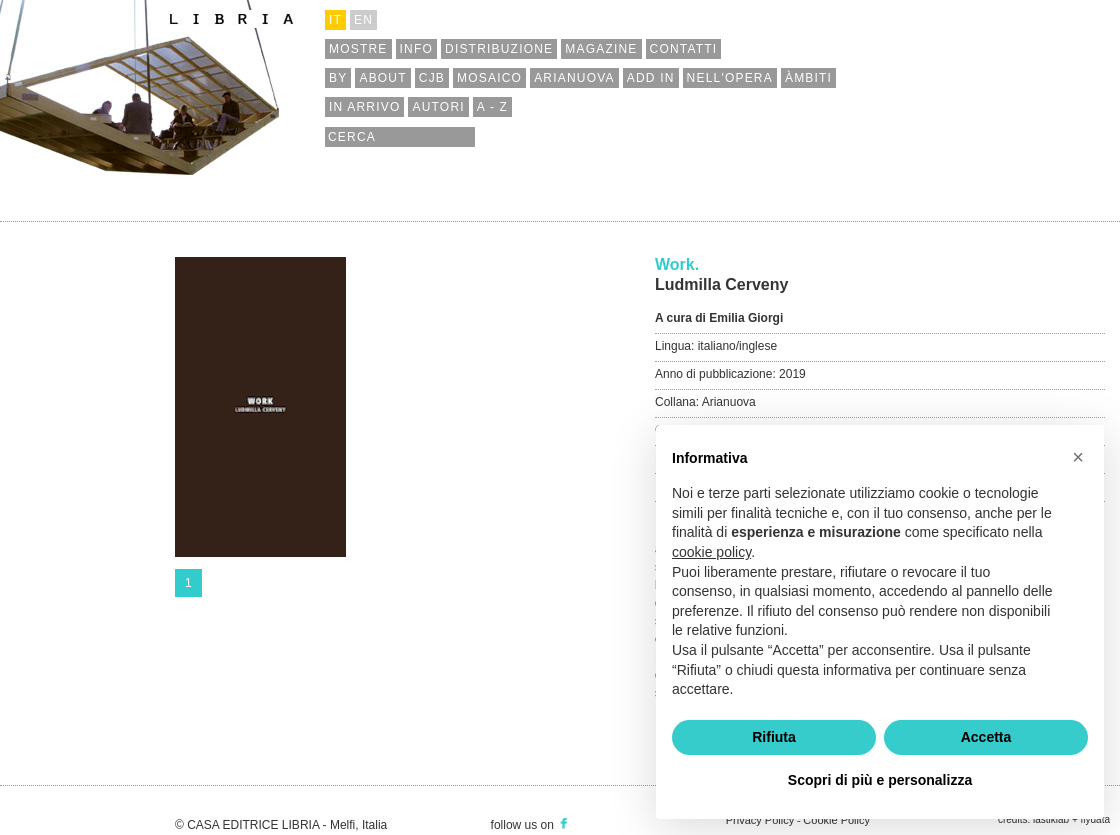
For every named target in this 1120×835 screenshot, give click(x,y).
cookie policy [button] (711, 552)
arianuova (574, 78)
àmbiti (808, 78)
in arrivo (364, 107)
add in (651, 78)
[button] (1078, 457)
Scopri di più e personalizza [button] (880, 780)
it (335, 20)
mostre (358, 49)
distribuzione (499, 49)
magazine (601, 49)
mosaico (489, 78)
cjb (432, 78)
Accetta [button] (986, 737)
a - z (492, 107)
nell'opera (730, 78)
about (382, 78)
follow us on (531, 825)
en (363, 20)
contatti (684, 49)
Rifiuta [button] (774, 737)
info (416, 49)
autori (438, 107)
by (338, 78)
